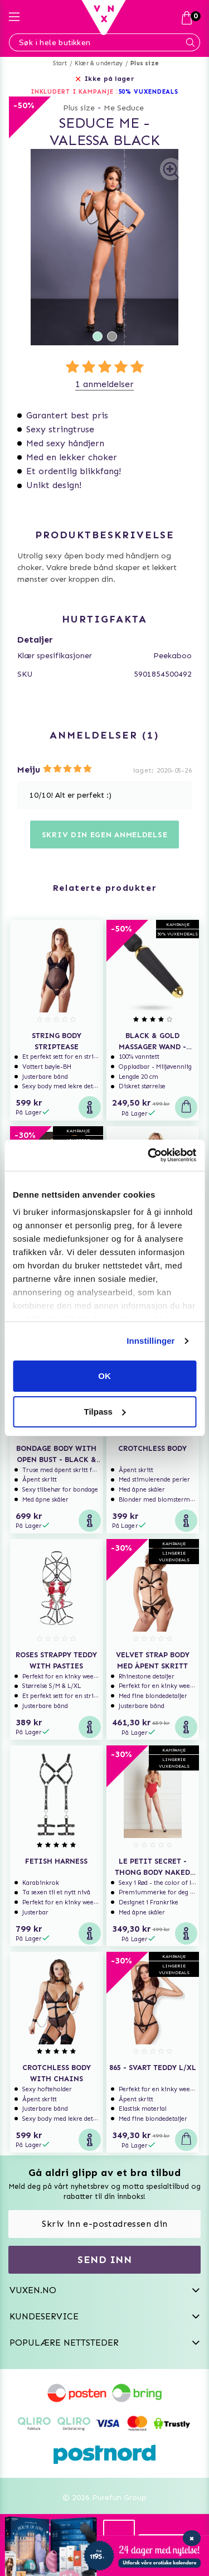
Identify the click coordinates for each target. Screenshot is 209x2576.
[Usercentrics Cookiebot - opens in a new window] (148, 1155)
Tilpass (105, 1411)
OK (104, 1376)
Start (60, 63)
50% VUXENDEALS (148, 91)
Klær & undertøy (99, 63)
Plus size (144, 63)
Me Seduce (124, 108)
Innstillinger (150, 1340)
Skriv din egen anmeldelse (105, 835)
